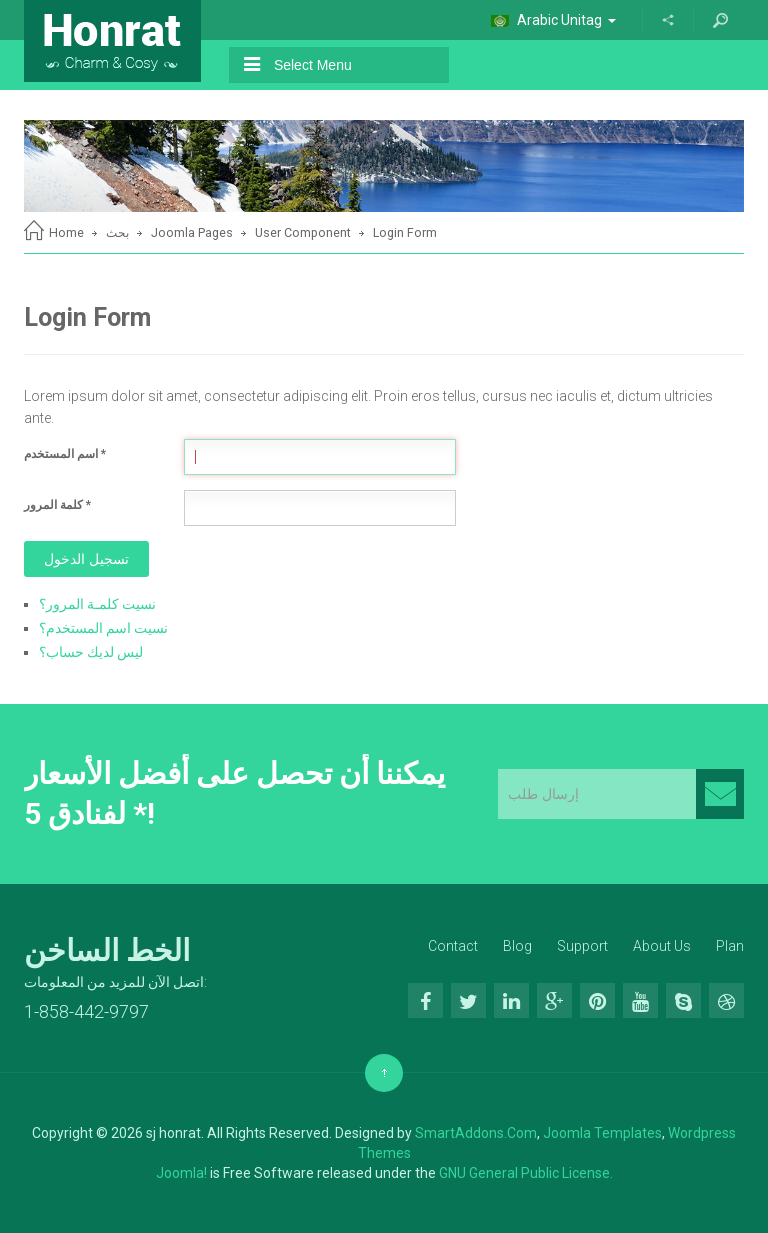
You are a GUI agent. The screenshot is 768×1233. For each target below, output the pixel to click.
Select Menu (298, 64)
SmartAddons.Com (476, 1133)
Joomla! (181, 1173)
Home (66, 232)
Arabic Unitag (553, 20)
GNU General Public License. (526, 1173)
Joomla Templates (602, 1133)
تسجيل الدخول (86, 559)
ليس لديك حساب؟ (91, 652)
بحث (117, 232)
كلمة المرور (57, 505)
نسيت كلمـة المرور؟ (97, 604)
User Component (303, 232)
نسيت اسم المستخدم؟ (103, 628)
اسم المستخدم (65, 454)
